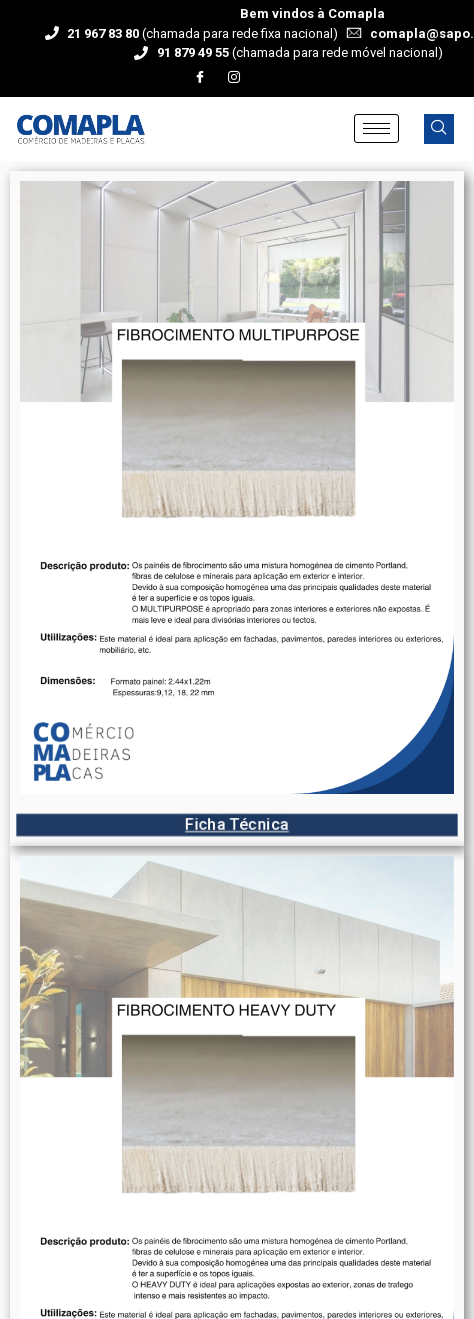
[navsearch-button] (439, 129)
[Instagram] (234, 78)
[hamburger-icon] (376, 128)
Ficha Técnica (236, 825)
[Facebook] (200, 78)
